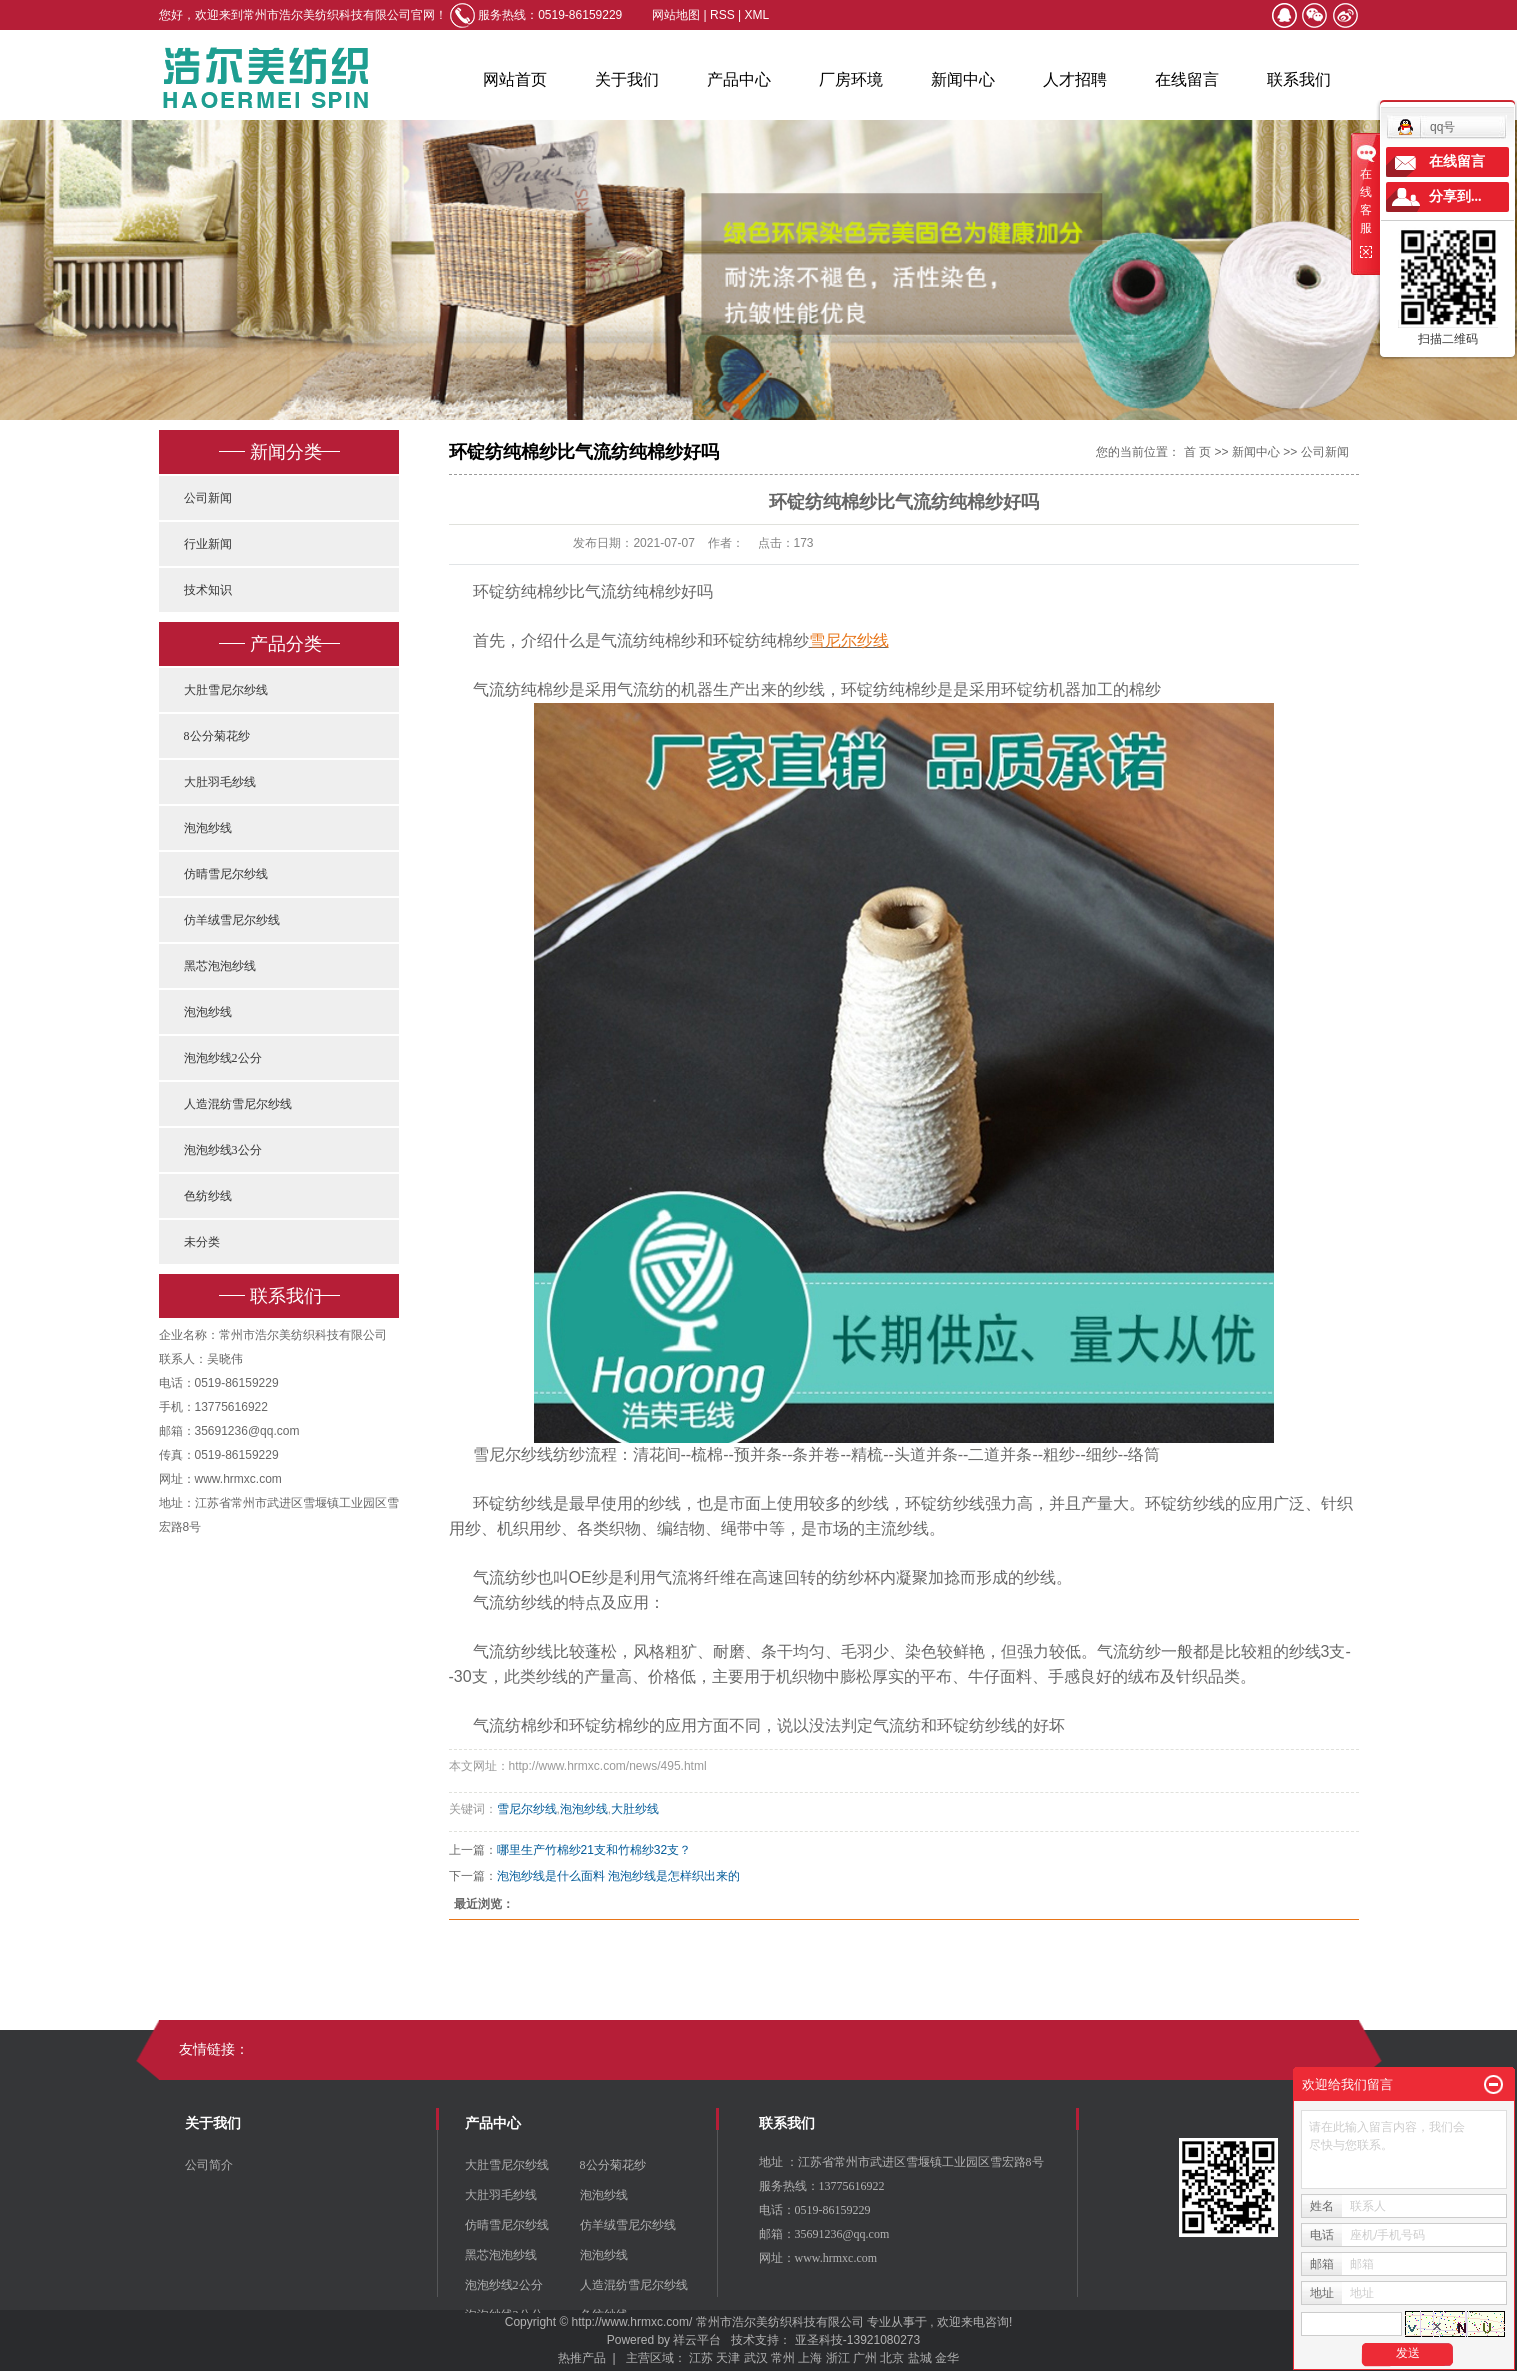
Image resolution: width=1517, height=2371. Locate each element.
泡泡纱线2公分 (223, 1058)
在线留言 (1187, 79)
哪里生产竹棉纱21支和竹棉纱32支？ (594, 1850)
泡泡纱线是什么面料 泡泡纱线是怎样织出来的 (618, 1876)
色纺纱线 (208, 1196)
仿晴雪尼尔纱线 (226, 874)
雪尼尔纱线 (527, 1809)
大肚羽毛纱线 (220, 782)
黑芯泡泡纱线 (220, 966)
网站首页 (515, 79)
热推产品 (582, 2358)
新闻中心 (963, 79)
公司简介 (209, 2165)
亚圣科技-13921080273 (857, 2340)
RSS (722, 15)
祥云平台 (697, 2340)
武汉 (756, 2358)
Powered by (635, 2340)
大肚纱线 (635, 1809)
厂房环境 (851, 79)
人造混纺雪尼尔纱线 (238, 1104)
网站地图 (677, 15)
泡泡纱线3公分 (223, 1150)
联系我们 (1299, 79)
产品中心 (739, 79)
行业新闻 (208, 544)
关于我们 (627, 79)
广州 (865, 2358)
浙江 (838, 2358)
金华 (947, 2358)
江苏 (701, 2358)
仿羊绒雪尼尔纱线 (232, 920)
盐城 (920, 2358)
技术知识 (208, 590)
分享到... (1455, 196)
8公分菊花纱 (217, 736)
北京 (892, 2358)
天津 (728, 2358)
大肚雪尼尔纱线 (226, 690)
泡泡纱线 (208, 828)
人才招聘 (1075, 79)
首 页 (1197, 452)
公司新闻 (208, 498)
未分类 (202, 1242)
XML (757, 15)
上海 (810, 2358)
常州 (783, 2358)
